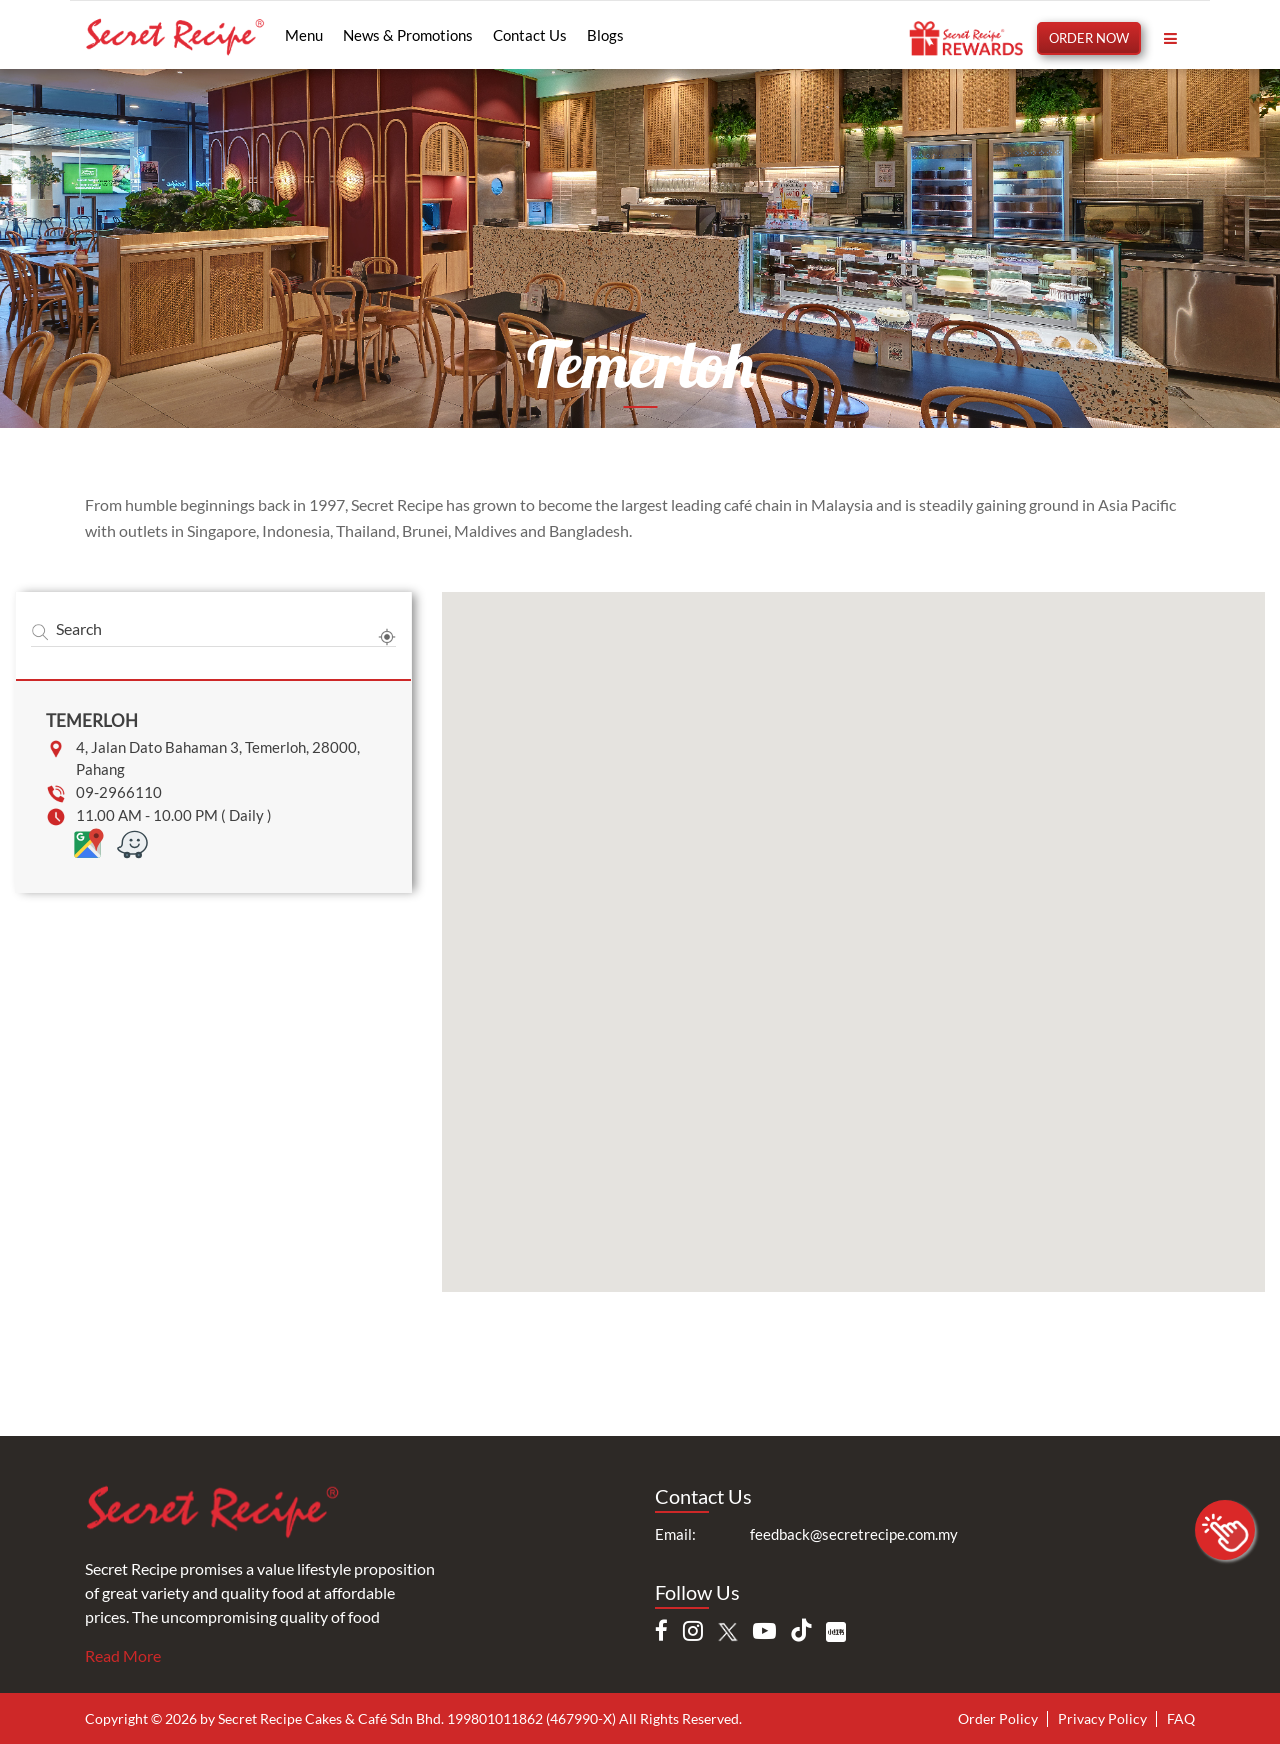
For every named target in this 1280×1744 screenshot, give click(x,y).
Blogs (605, 35)
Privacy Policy (1102, 1718)
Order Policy (998, 1718)
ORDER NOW (1089, 38)
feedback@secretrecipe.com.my (854, 1534)
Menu (304, 35)
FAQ (1181, 1718)
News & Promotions (408, 35)
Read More (123, 1655)
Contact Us (530, 35)
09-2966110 (119, 792)
